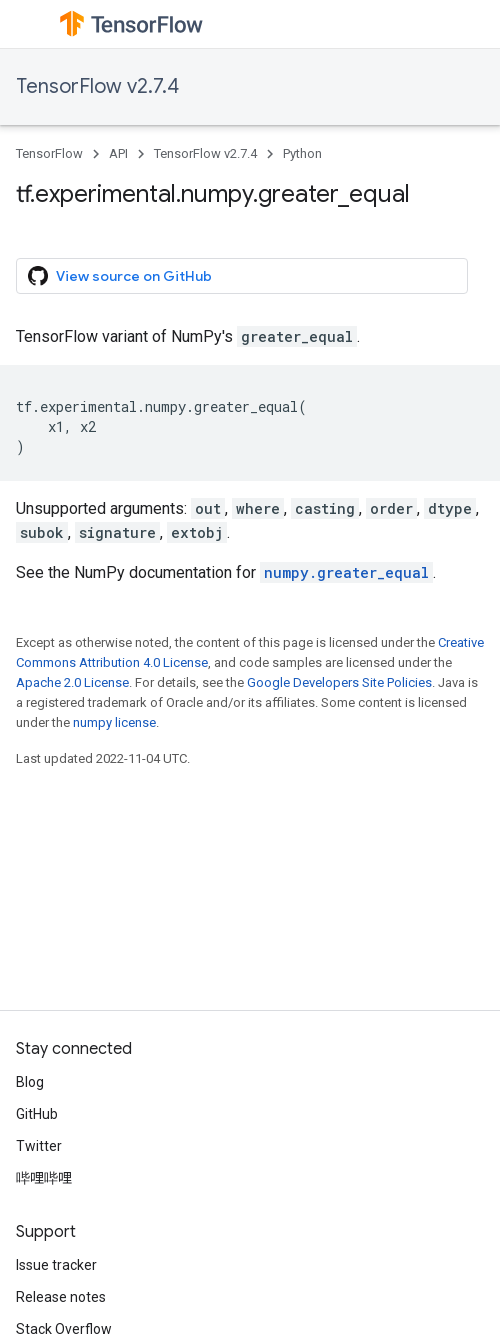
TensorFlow (49, 153)
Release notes (61, 1297)
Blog (30, 1082)
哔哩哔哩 (44, 1178)
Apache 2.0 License (72, 682)
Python (302, 153)
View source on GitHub (120, 276)
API (118, 153)
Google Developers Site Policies (339, 682)
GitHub (37, 1114)
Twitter (39, 1146)
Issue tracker (56, 1265)
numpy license (114, 722)
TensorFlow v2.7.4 (97, 86)
